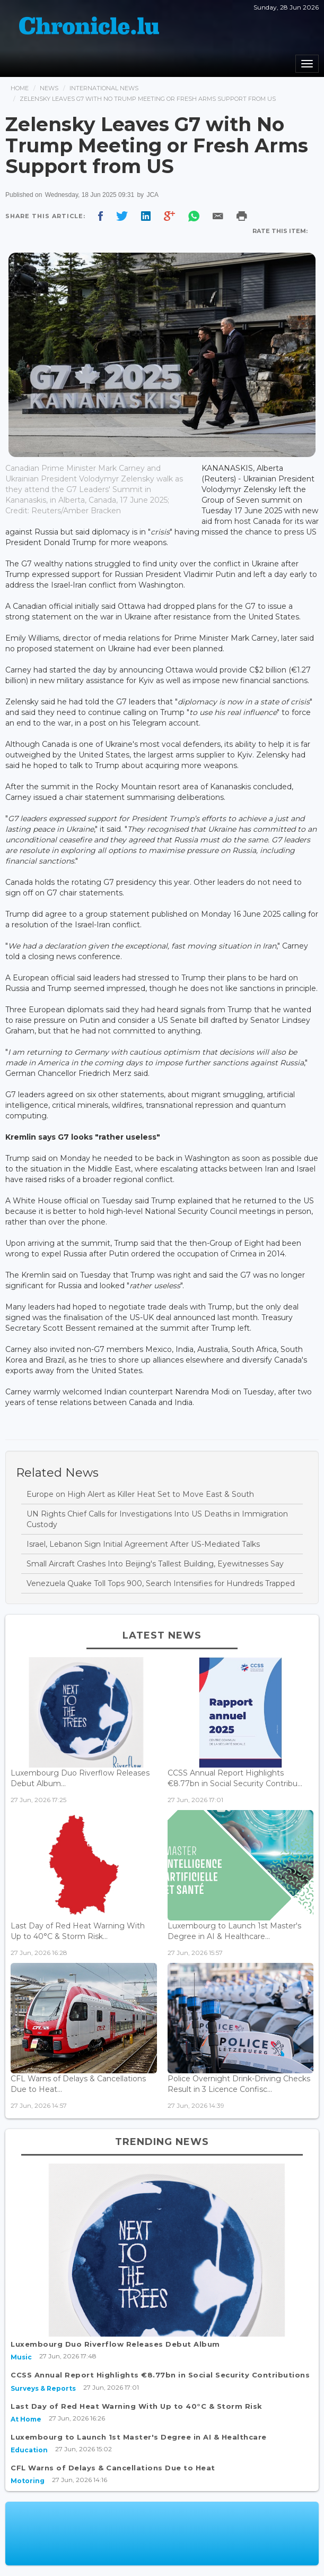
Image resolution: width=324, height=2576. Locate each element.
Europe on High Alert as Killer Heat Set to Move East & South (140, 1494)
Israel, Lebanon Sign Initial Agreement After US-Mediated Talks (143, 1544)
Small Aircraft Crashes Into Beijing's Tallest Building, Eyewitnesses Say (155, 1564)
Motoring (28, 2481)
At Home (26, 2419)
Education (29, 2450)
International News (103, 88)
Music (21, 2357)
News (49, 88)
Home (20, 88)
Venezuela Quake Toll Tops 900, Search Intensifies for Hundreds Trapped (161, 1583)
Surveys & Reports (43, 2388)
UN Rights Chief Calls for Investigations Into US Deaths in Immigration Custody (157, 1519)
